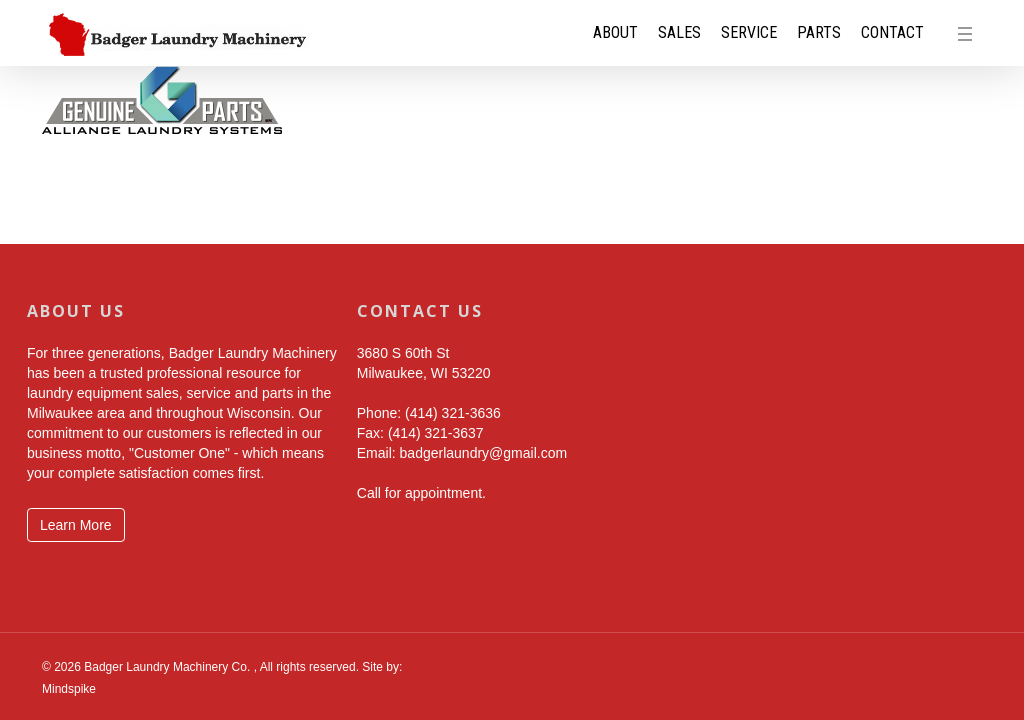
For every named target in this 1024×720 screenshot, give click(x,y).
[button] (970, 33)
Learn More (76, 525)
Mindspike (69, 689)
